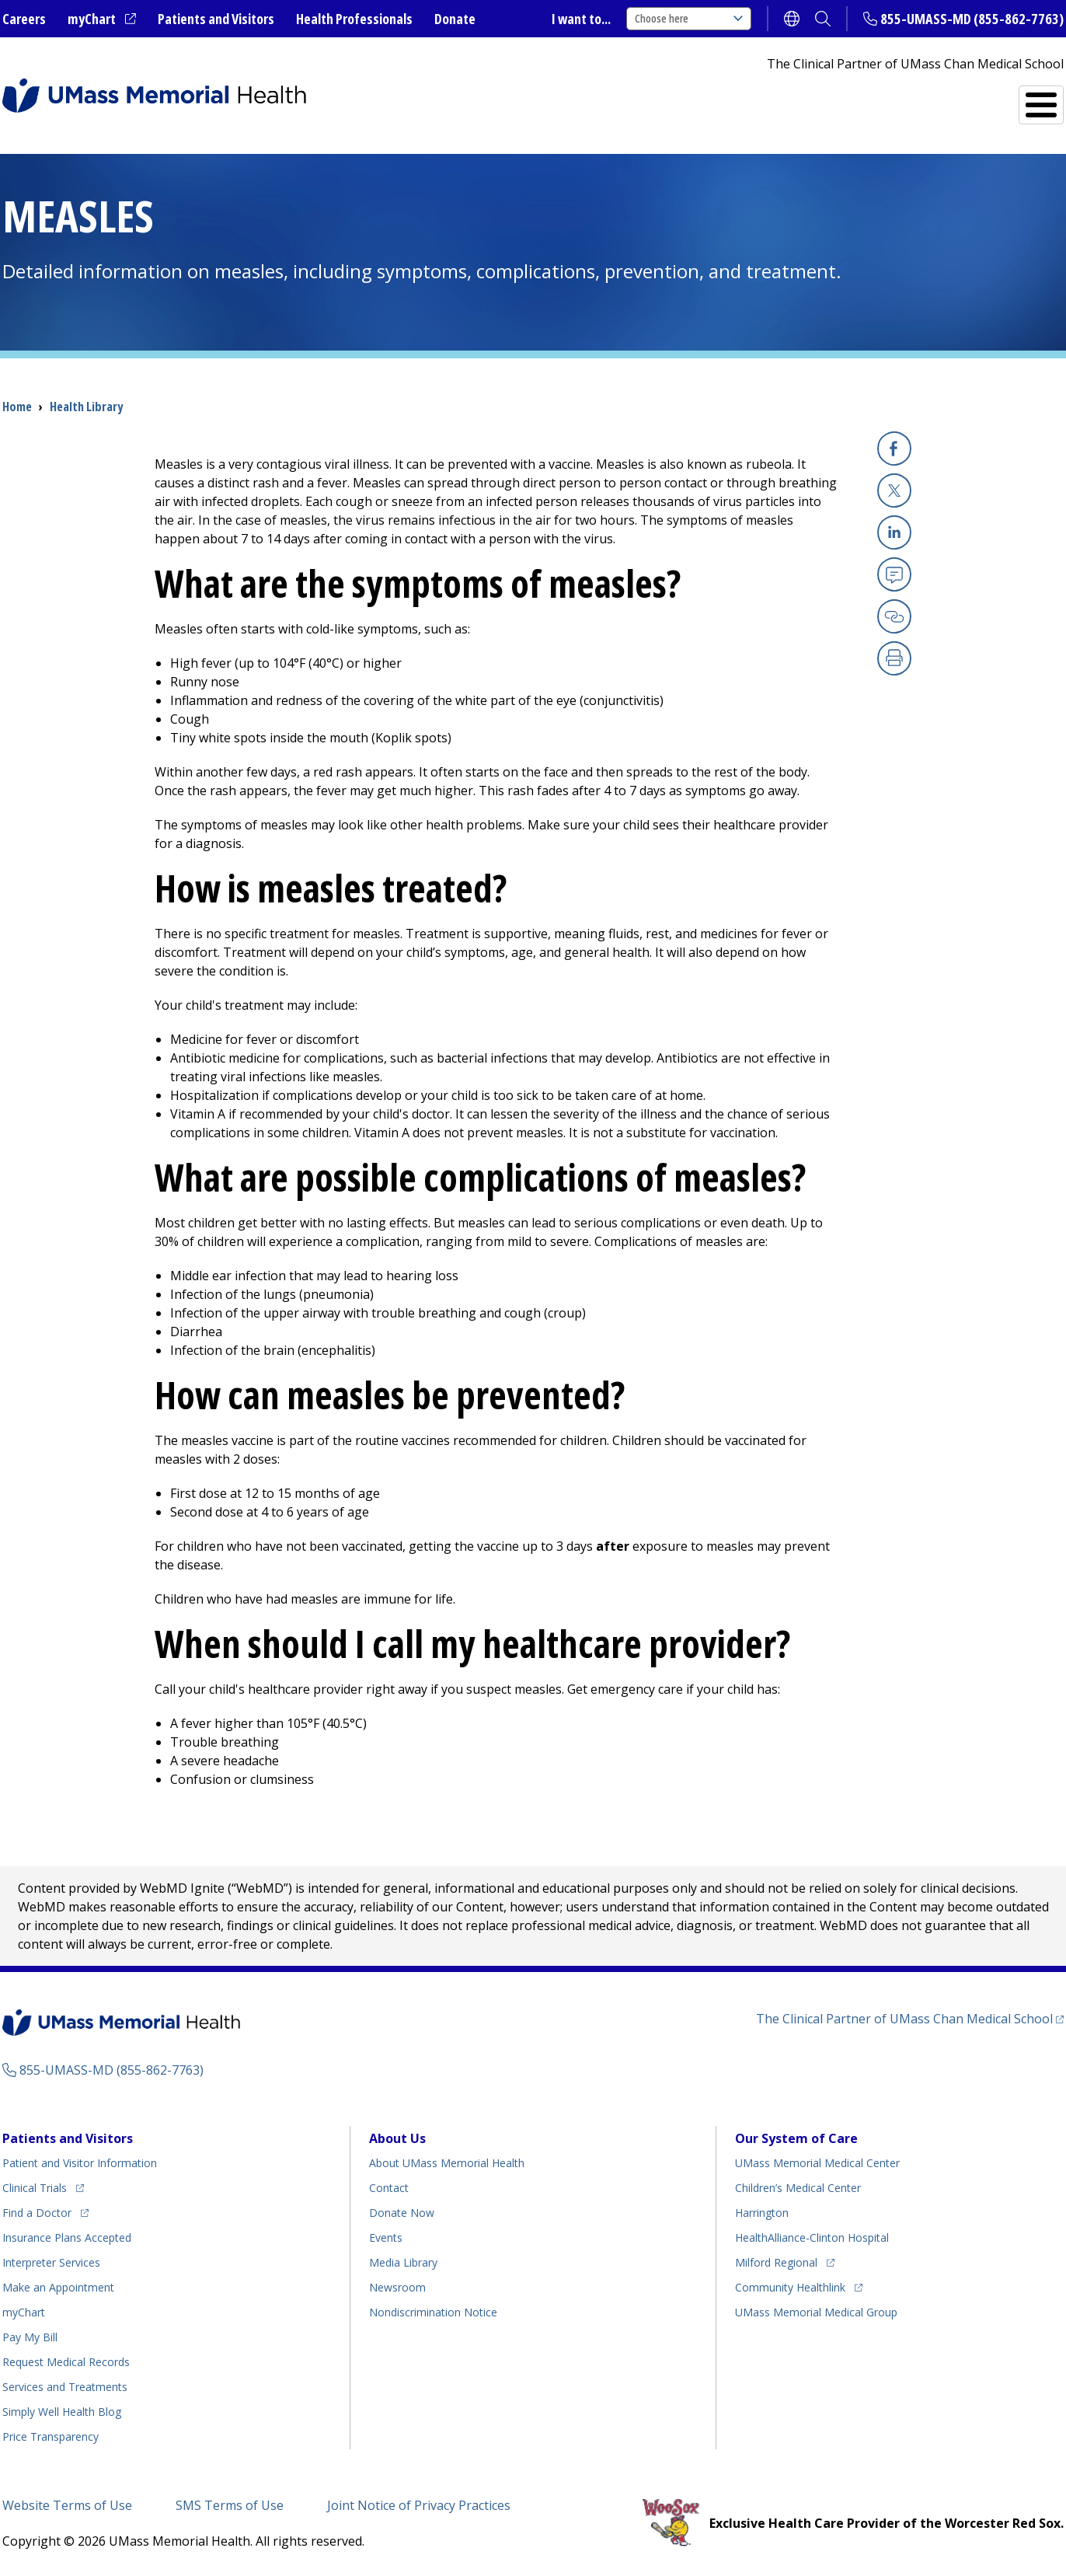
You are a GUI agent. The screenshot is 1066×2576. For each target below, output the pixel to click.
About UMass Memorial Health (446, 2162)
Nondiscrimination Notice (433, 2312)
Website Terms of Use (67, 2505)
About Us (397, 2138)
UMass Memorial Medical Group (816, 2312)
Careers (24, 18)
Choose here (689, 18)
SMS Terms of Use (230, 2505)
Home (17, 406)
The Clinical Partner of (904, 2018)
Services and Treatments (956, 98)
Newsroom (397, 2287)
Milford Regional (776, 2262)
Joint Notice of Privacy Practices (418, 2505)
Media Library (403, 2262)
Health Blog (61, 2411)
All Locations (641, 98)
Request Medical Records (66, 2361)
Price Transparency (50, 2436)
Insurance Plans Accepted (66, 2237)
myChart (92, 18)
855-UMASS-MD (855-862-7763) (972, 18)
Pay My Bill (29, 2337)
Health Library (86, 406)
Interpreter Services (51, 2262)
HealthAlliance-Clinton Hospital (812, 2237)
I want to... (581, 18)
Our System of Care (796, 2138)
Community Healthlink (790, 2287)
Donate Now (401, 2212)
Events (385, 2237)
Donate (455, 18)
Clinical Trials (34, 2187)
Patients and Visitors (216, 18)
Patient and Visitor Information (79, 2162)
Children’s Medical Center (798, 2187)
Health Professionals (354, 18)
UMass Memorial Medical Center (817, 2162)
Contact (389, 2187)
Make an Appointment (58, 2287)
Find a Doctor (776, 98)
